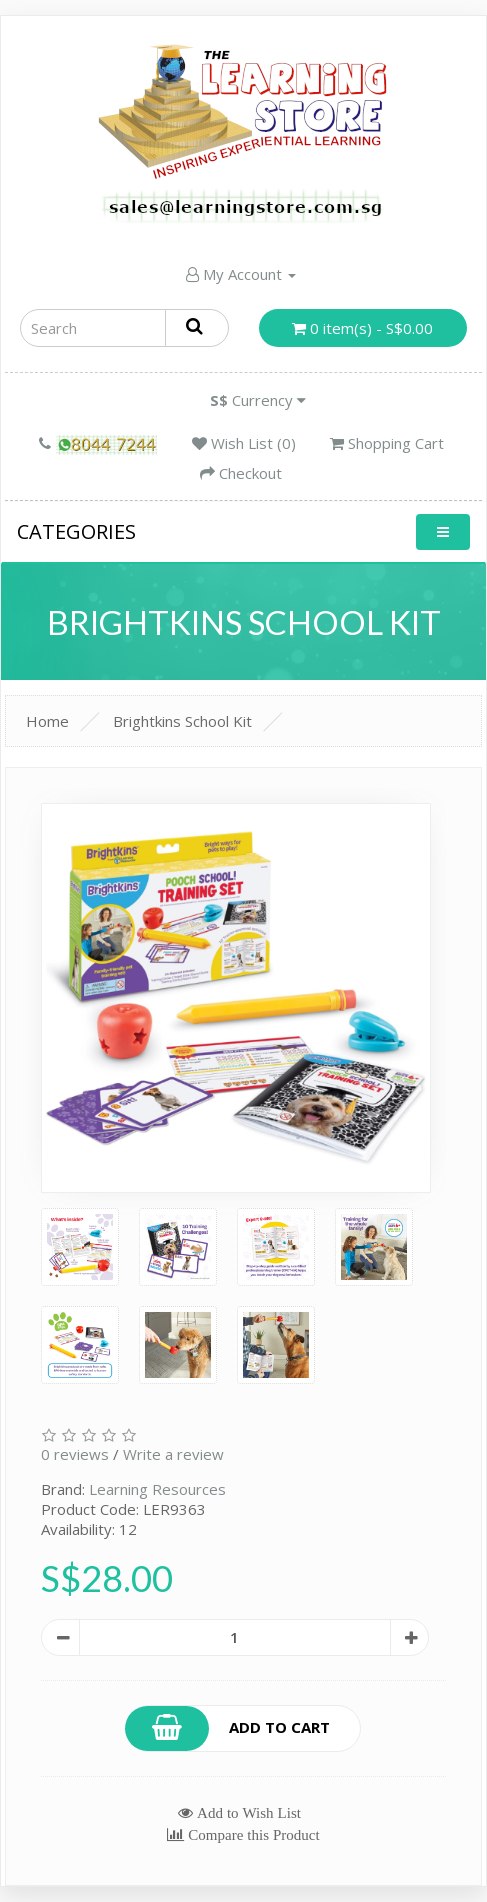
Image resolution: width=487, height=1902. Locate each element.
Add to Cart (228, 1728)
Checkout (241, 473)
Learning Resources (157, 1489)
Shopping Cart (387, 443)
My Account (241, 274)
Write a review (173, 1454)
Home (47, 721)
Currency (258, 400)
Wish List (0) (244, 443)
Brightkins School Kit (182, 721)
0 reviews (75, 1454)
